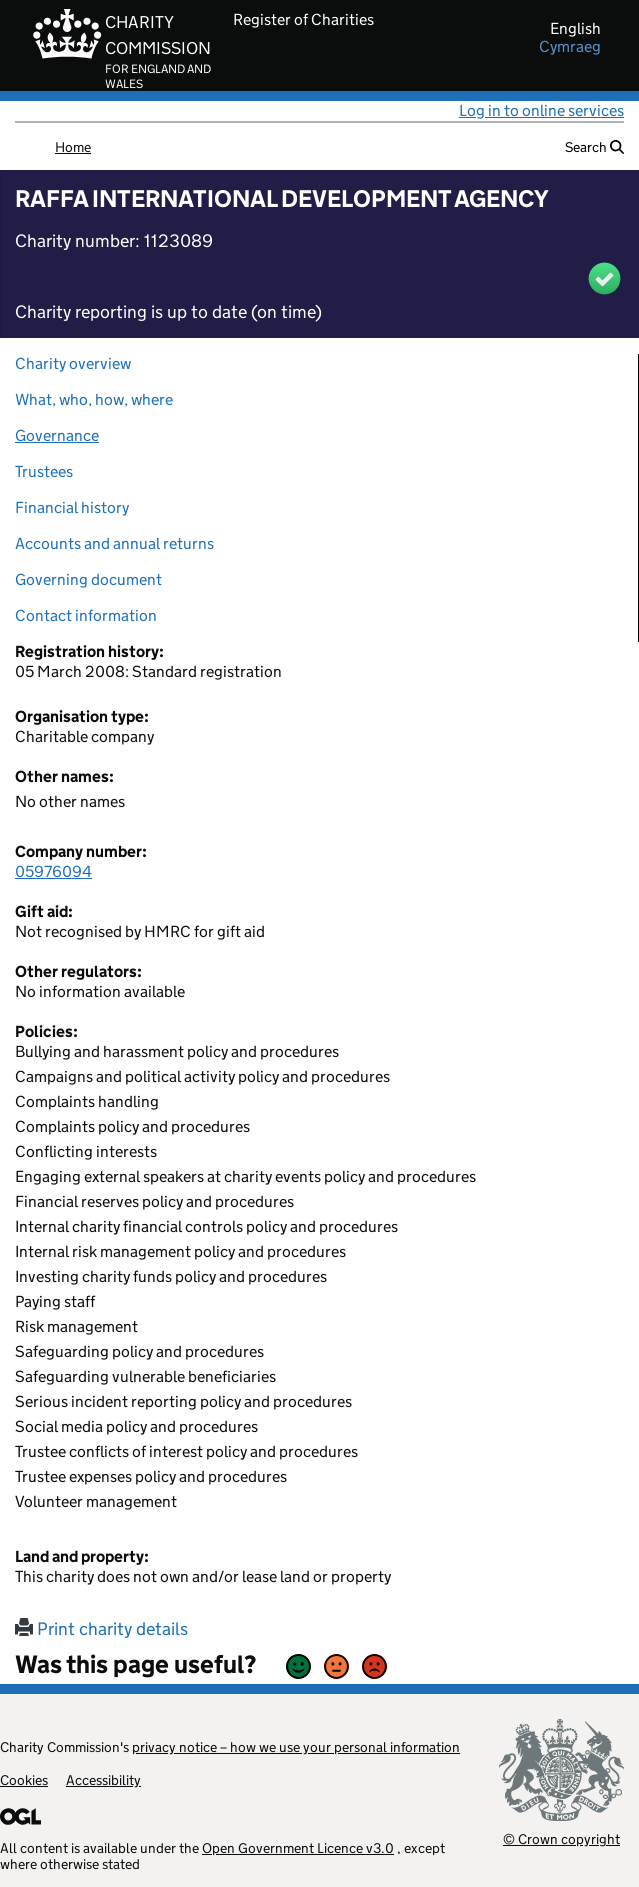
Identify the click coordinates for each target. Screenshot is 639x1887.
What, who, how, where (94, 399)
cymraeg (570, 47)
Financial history (72, 507)
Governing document (88, 579)
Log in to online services (541, 110)
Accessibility (103, 1780)
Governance (57, 435)
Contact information (86, 615)
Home (73, 147)
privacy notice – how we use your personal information (296, 1747)
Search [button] (594, 147)
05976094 (53, 871)
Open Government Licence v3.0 (298, 1848)
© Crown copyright (561, 1838)
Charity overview (73, 363)
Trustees (44, 471)
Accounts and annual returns (114, 543)
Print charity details (101, 1629)
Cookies (24, 1780)
